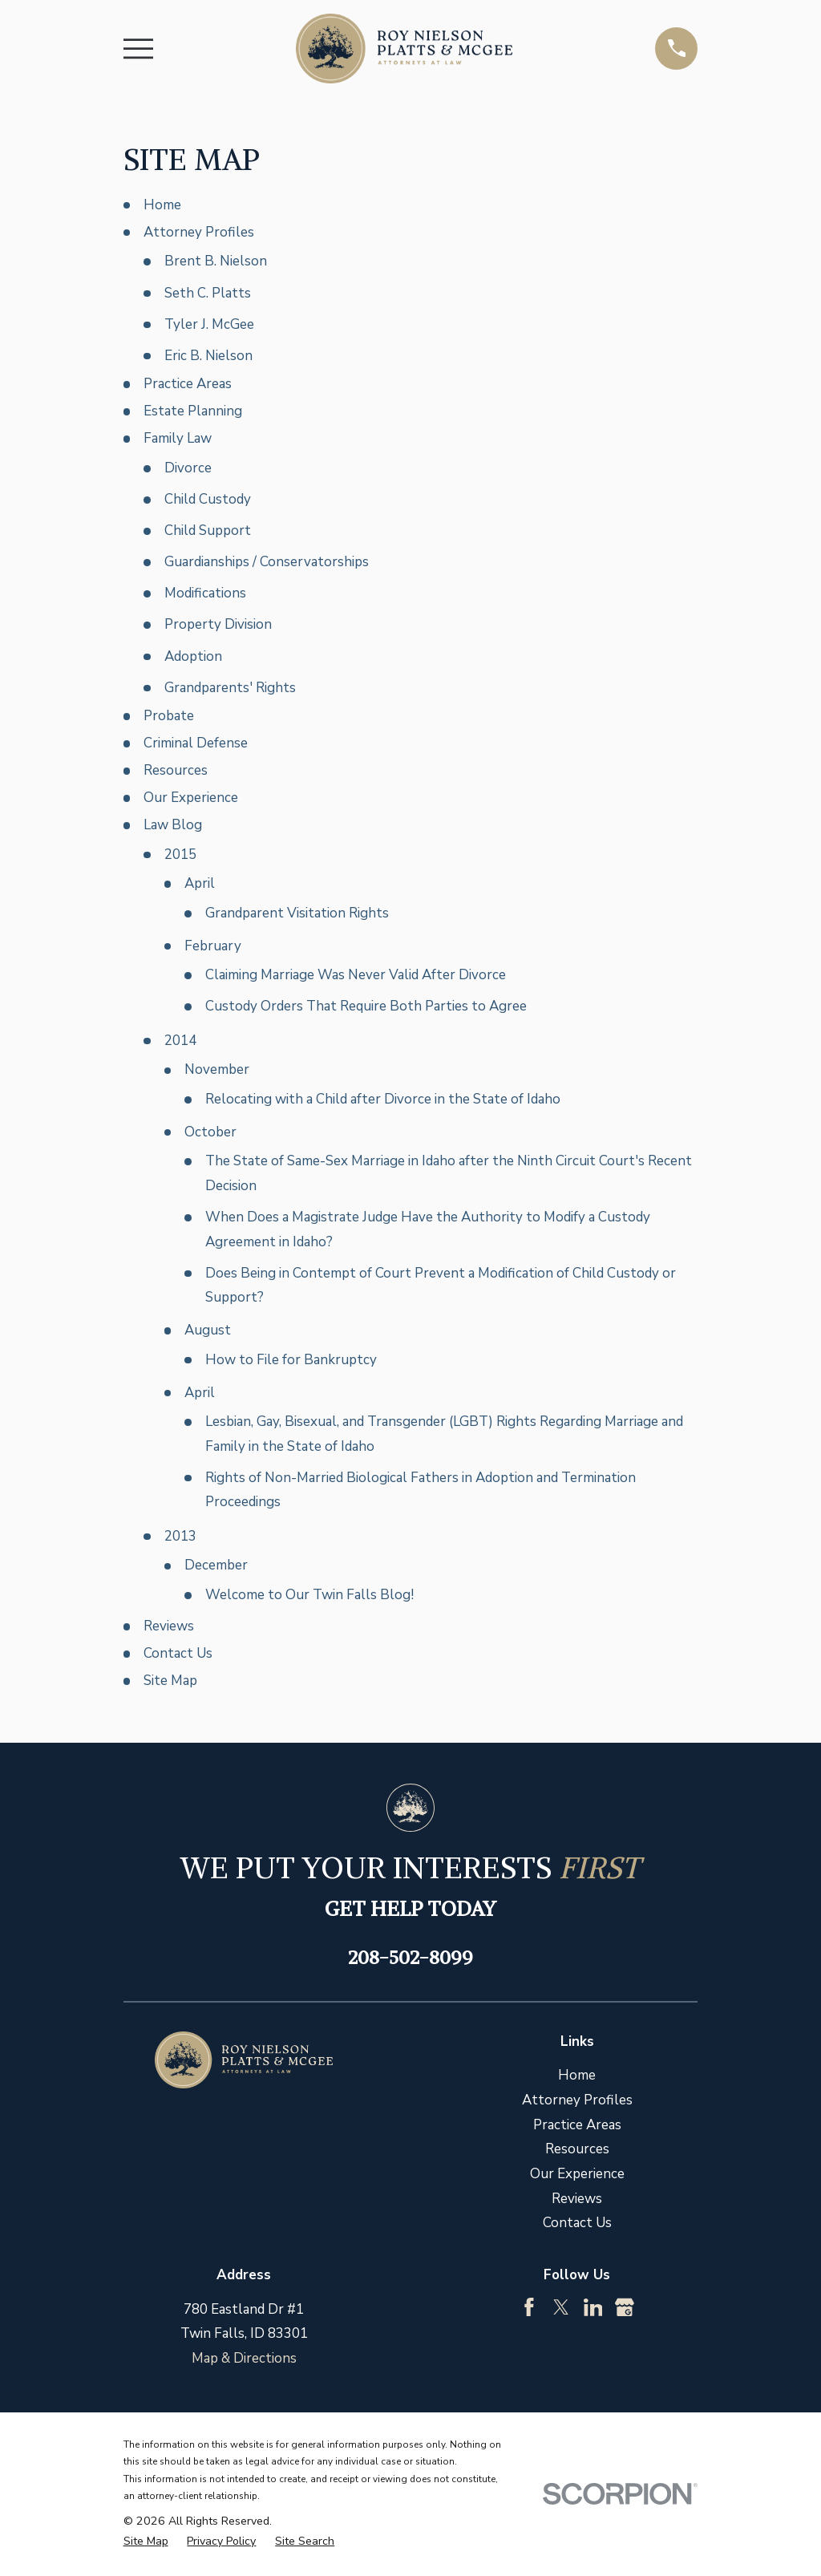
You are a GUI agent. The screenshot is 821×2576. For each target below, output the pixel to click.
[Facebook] (529, 2307)
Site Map (170, 1680)
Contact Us (178, 1653)
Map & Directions (244, 2358)
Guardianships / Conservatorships (266, 562)
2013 (180, 1536)
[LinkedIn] (593, 2307)
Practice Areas (188, 384)
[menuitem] (145, 2541)
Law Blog (173, 825)
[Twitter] (561, 2307)
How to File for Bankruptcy (291, 1360)
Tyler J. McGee (209, 324)
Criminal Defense (196, 743)
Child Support (207, 530)
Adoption (193, 656)
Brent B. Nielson (215, 261)
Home (162, 205)
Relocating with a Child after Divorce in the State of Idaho (382, 1099)
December (216, 1565)
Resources (176, 770)
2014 (180, 1040)
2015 (180, 854)
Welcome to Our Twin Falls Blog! (309, 1595)
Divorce (188, 468)
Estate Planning (193, 411)
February (212, 946)
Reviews (169, 1626)
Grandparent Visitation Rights (297, 913)
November (216, 1069)
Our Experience (191, 797)
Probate (169, 716)
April (199, 883)
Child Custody (207, 499)
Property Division (218, 624)
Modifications (205, 593)
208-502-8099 (410, 1957)
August (207, 1330)
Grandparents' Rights (230, 687)
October (210, 1132)
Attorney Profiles (199, 232)
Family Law (178, 438)
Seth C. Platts (207, 293)
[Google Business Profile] (624, 2307)
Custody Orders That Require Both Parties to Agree (366, 1006)
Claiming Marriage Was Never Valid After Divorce (355, 975)
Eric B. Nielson (208, 355)
